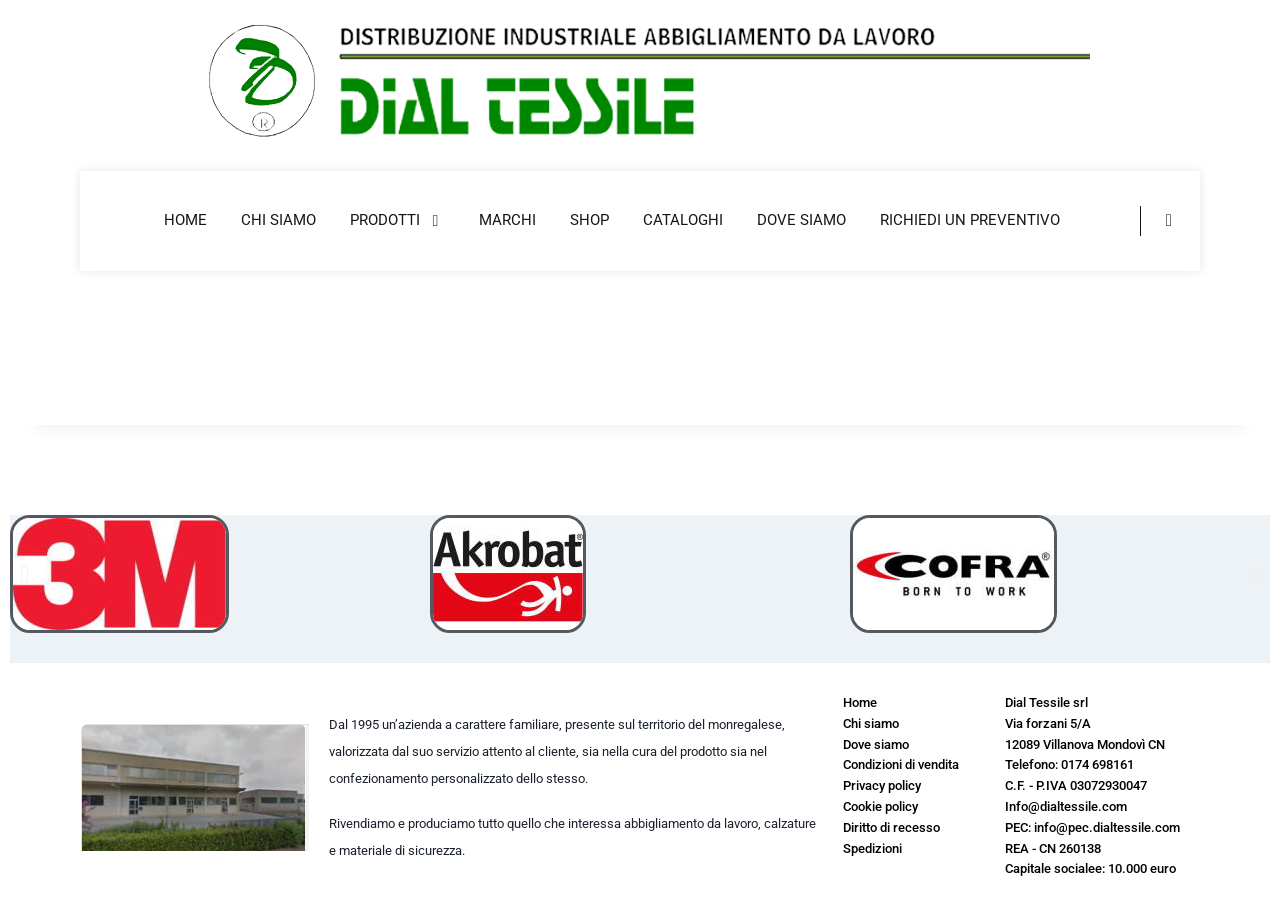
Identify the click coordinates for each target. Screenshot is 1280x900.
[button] (24, 574)
